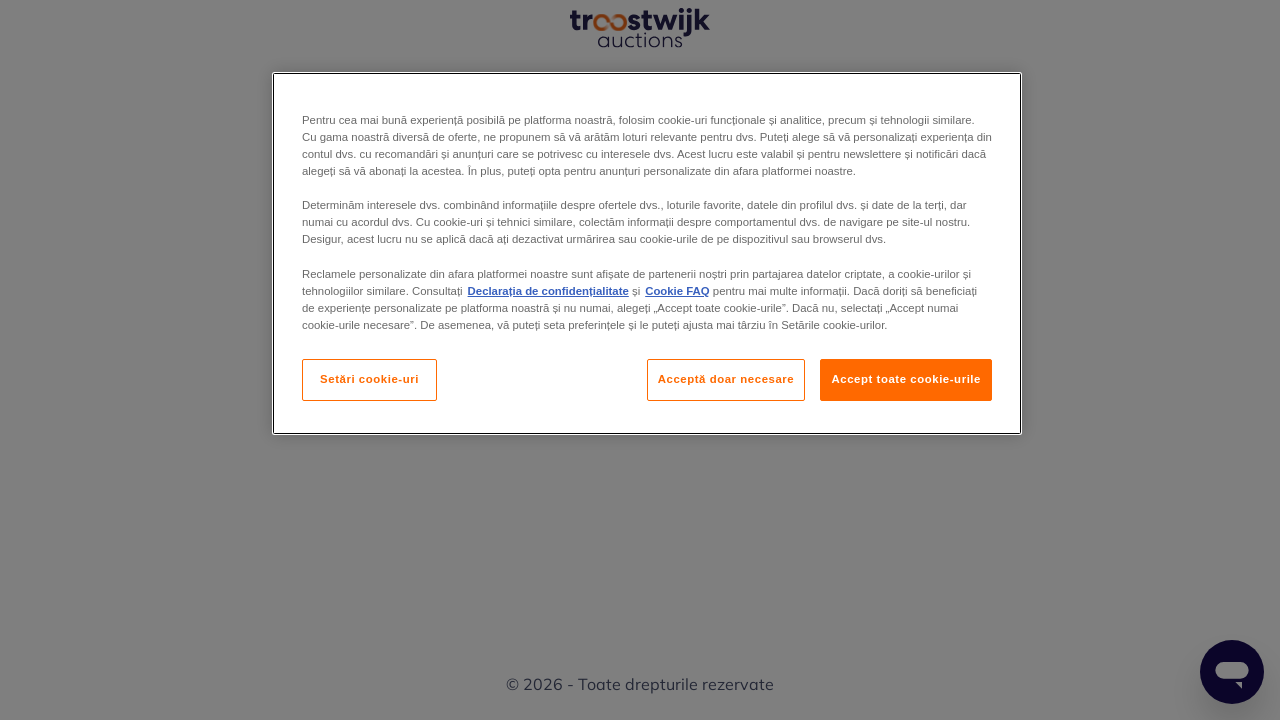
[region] (647, 253)
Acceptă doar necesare (726, 379)
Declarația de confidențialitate (548, 291)
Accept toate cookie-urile (906, 379)
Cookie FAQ (677, 291)
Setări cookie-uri (369, 379)
